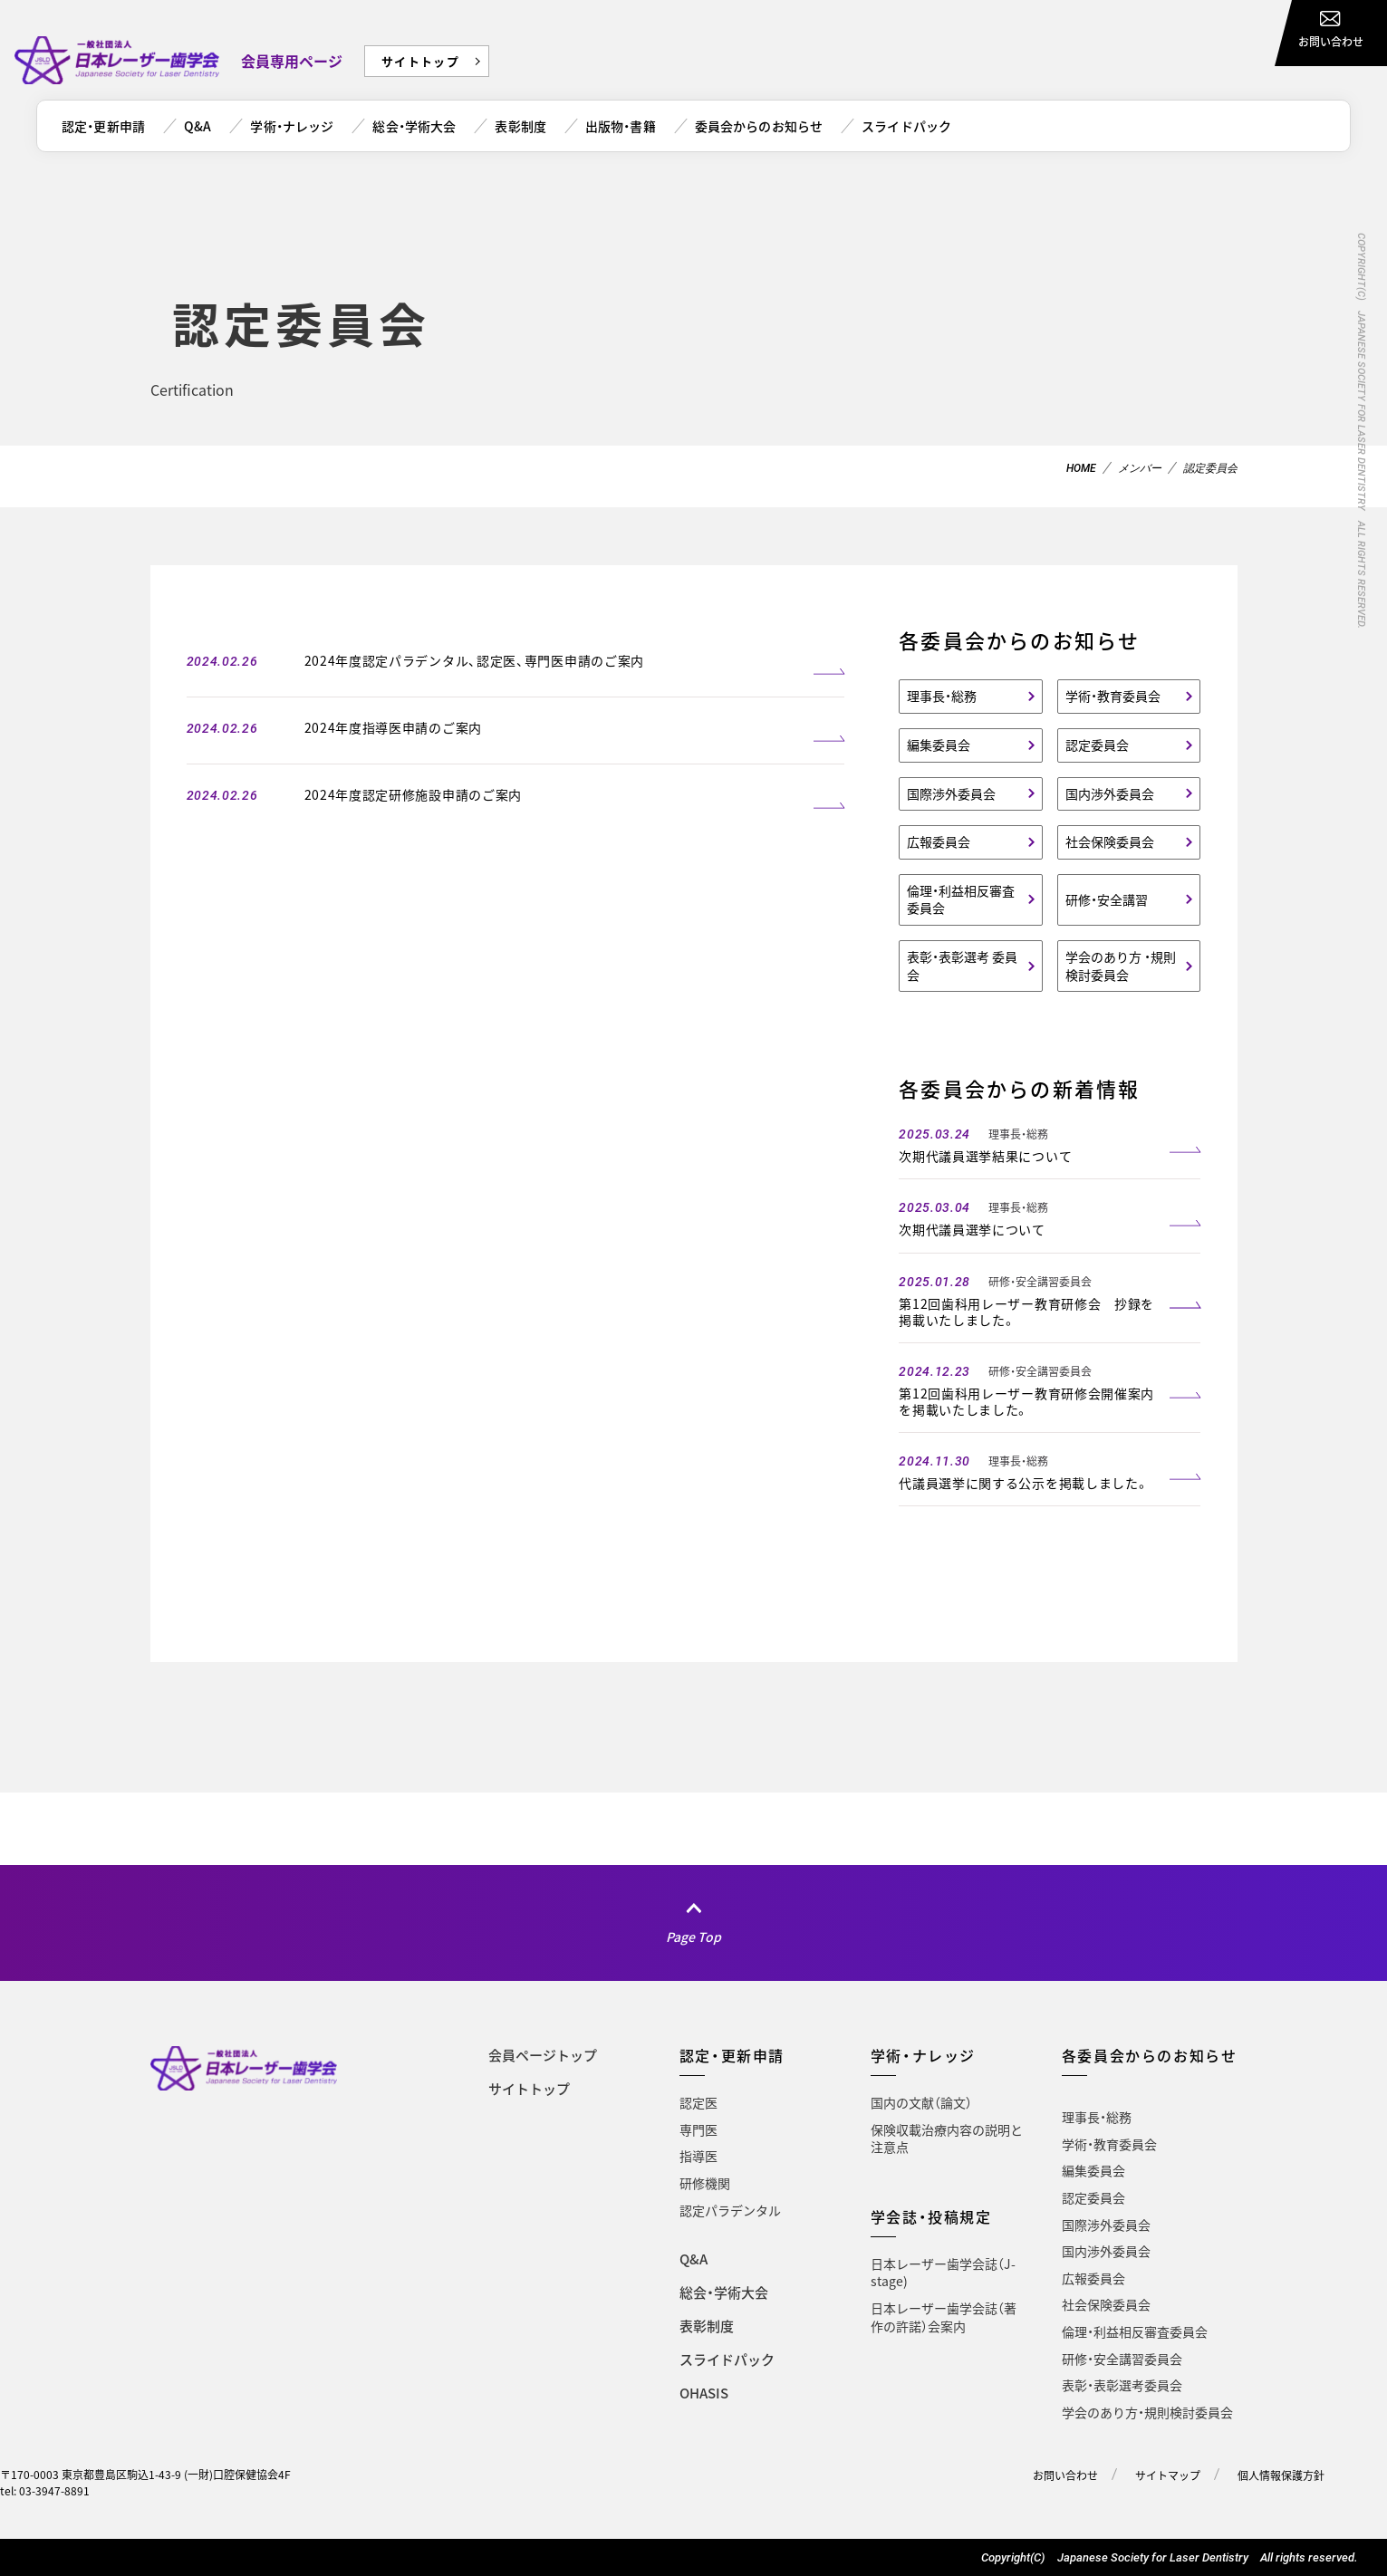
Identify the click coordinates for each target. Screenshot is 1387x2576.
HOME (1081, 468)
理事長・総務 (942, 696)
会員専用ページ (291, 60)
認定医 (698, 2102)
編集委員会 (938, 744)
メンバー (1139, 468)
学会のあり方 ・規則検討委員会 (1120, 965)
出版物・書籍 (620, 126)
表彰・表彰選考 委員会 (962, 965)
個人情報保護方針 (1281, 2475)
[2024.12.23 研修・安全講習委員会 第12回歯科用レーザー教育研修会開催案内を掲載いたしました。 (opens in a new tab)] (1049, 1388)
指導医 (698, 2156)
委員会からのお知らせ (759, 126)
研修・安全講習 (1106, 899)
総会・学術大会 (414, 126)
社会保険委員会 (1109, 841)
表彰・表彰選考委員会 (1122, 2385)
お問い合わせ (1065, 2475)
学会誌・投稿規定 (931, 2216)
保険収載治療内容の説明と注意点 (947, 2138)
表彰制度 (520, 126)
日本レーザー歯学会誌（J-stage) (943, 2272)
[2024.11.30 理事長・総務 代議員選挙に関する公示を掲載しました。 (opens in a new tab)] (1049, 1469)
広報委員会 (938, 841)
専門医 (698, 2129)
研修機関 (704, 2183)
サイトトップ (420, 61)
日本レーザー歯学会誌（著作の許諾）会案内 (943, 2317)
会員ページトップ (542, 2055)
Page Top (693, 1936)
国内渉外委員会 (1109, 793)
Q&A (197, 126)
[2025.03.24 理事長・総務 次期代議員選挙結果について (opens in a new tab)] (1049, 1142)
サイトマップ (1167, 2475)
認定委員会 (1097, 744)
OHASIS (703, 2393)
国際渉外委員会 (951, 793)
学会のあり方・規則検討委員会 (1147, 2412)
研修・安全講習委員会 (1122, 2359)
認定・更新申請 (103, 126)
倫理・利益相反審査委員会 (961, 899)
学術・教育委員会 (1113, 696)
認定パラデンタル (730, 2210)
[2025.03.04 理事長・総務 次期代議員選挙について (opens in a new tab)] (1049, 1216)
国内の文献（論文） (921, 2102)
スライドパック (906, 126)
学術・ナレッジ (291, 126)
